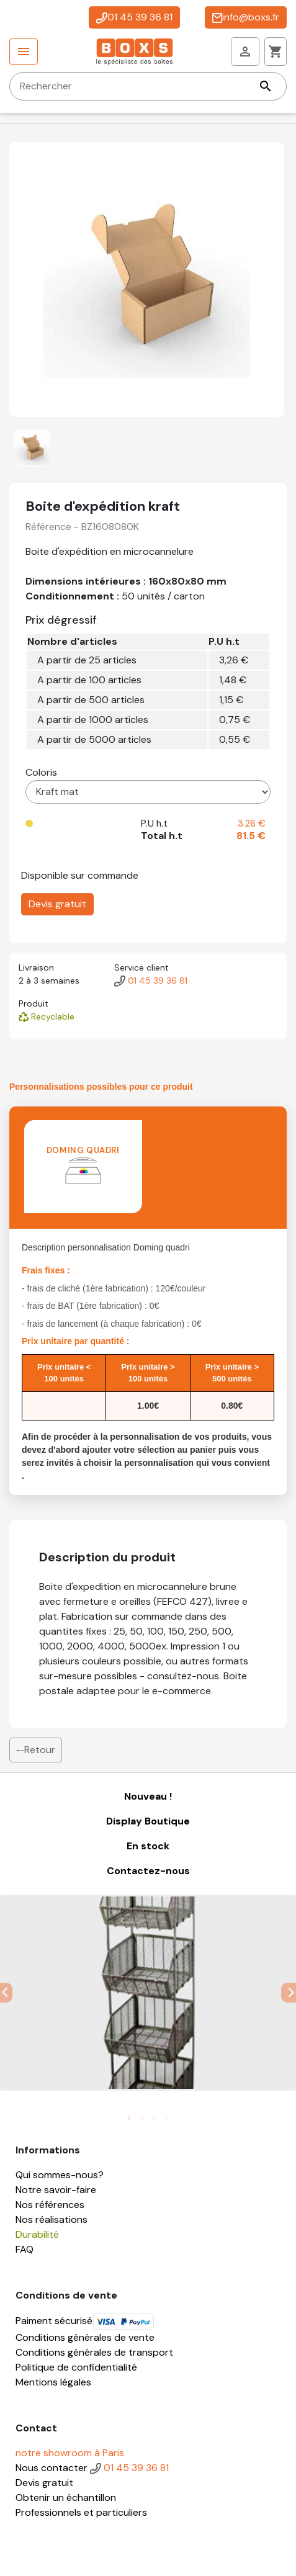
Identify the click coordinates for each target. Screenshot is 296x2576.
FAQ (25, 2249)
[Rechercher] (148, 86)
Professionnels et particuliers (81, 2512)
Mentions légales (53, 2382)
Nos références (50, 2204)
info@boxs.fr (245, 17)
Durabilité (37, 2234)
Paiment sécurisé (85, 2320)
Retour (35, 1749)
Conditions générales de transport (94, 2352)
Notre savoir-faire (56, 2189)
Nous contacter (51, 2467)
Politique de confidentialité (76, 2367)
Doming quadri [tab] (83, 1164)
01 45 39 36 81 (134, 17)
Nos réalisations (51, 2219)
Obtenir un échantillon (66, 2497)
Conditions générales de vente (85, 2337)
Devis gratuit (57, 903)
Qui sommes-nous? (60, 2174)
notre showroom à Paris (70, 2452)
